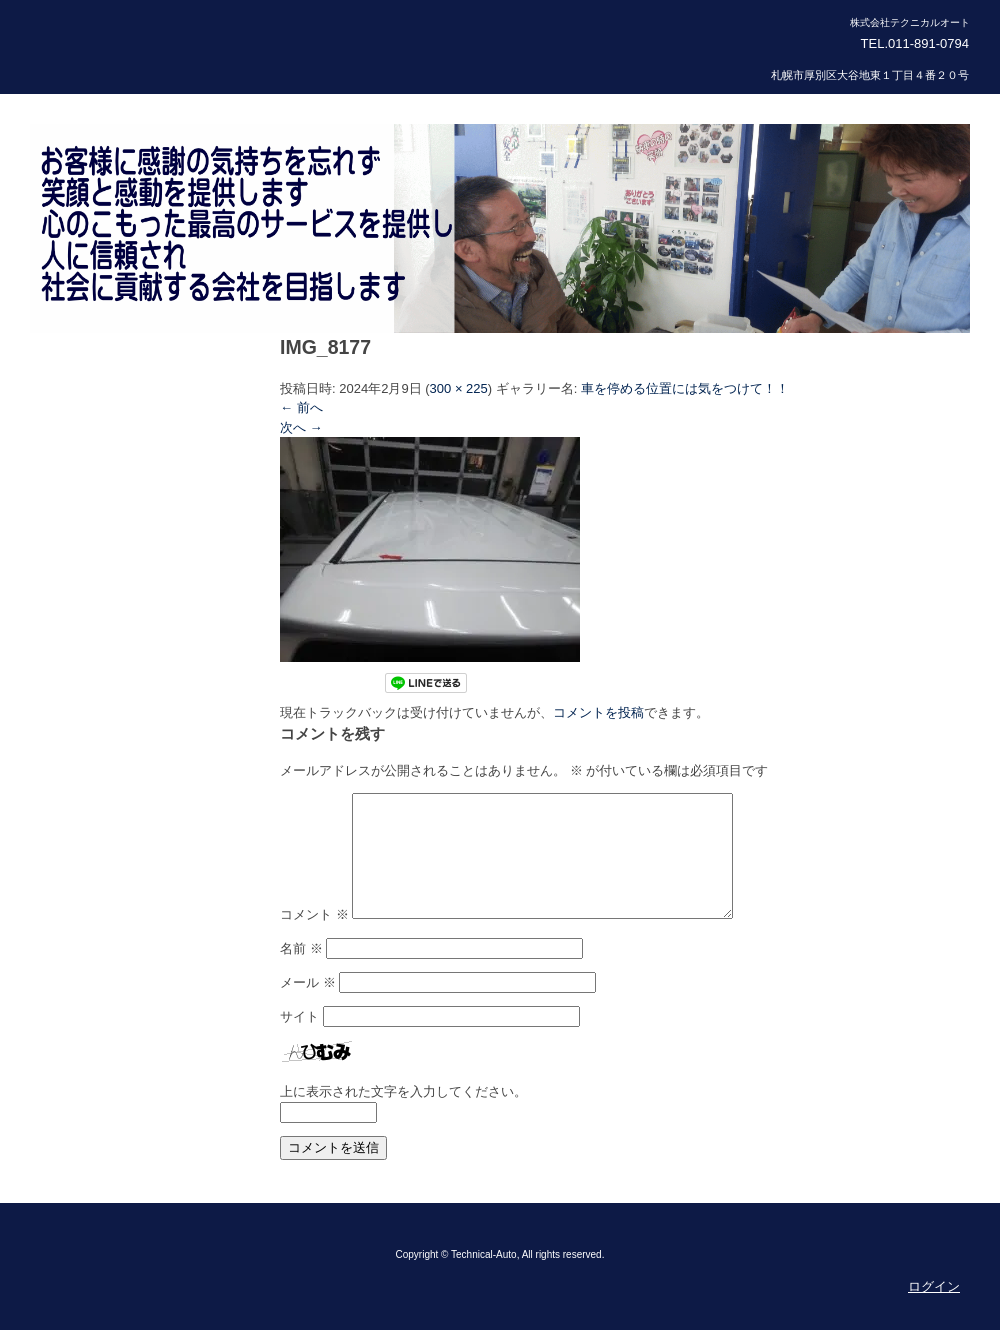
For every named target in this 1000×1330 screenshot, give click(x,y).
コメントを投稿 (598, 712)
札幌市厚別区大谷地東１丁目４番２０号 (870, 75)
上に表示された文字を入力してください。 (403, 1115)
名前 (301, 972)
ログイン (934, 1310)
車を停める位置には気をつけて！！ (685, 388)
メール (308, 1006)
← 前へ (301, 407)
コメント (314, 938)
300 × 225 (459, 388)
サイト (299, 1040)
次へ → (301, 427)
